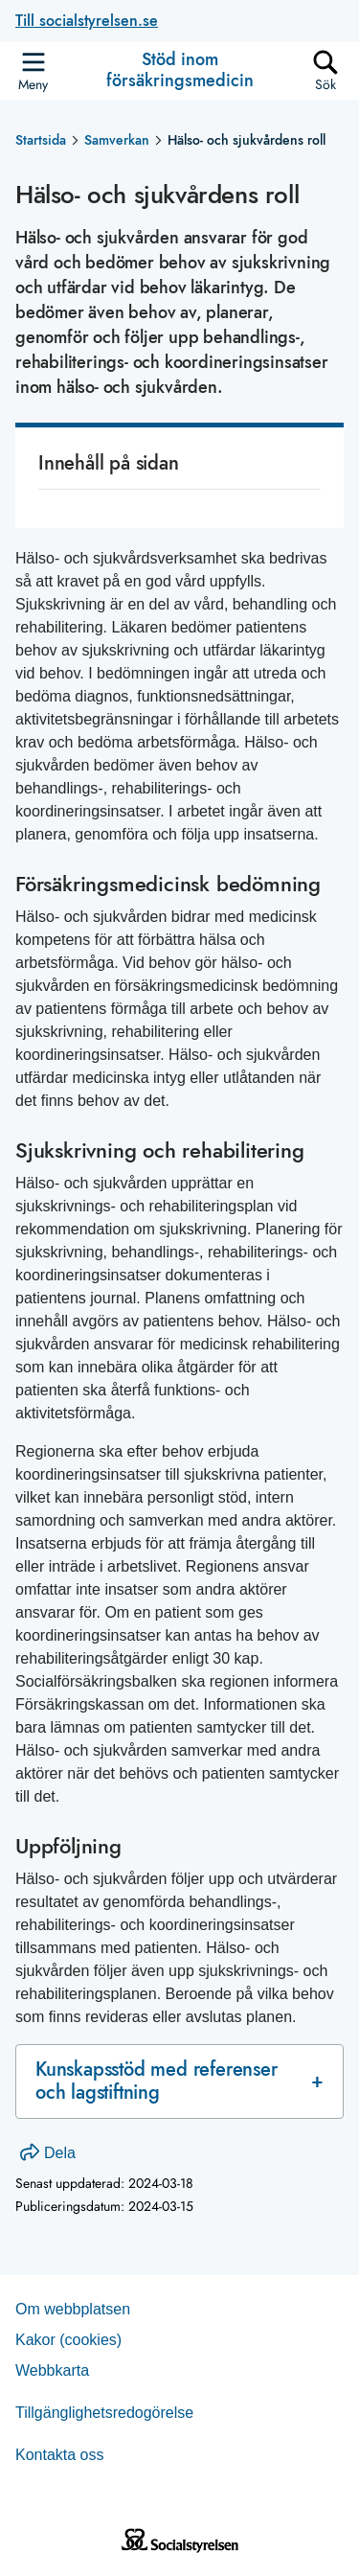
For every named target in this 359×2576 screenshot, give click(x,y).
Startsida (40, 140)
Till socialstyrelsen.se (86, 21)
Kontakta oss (59, 2455)
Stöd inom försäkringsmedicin (180, 70)
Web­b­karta (52, 2370)
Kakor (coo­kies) (68, 2340)
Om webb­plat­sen (72, 2309)
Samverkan (116, 140)
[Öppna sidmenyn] (33, 71)
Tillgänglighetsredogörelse (104, 2412)
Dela (48, 2153)
